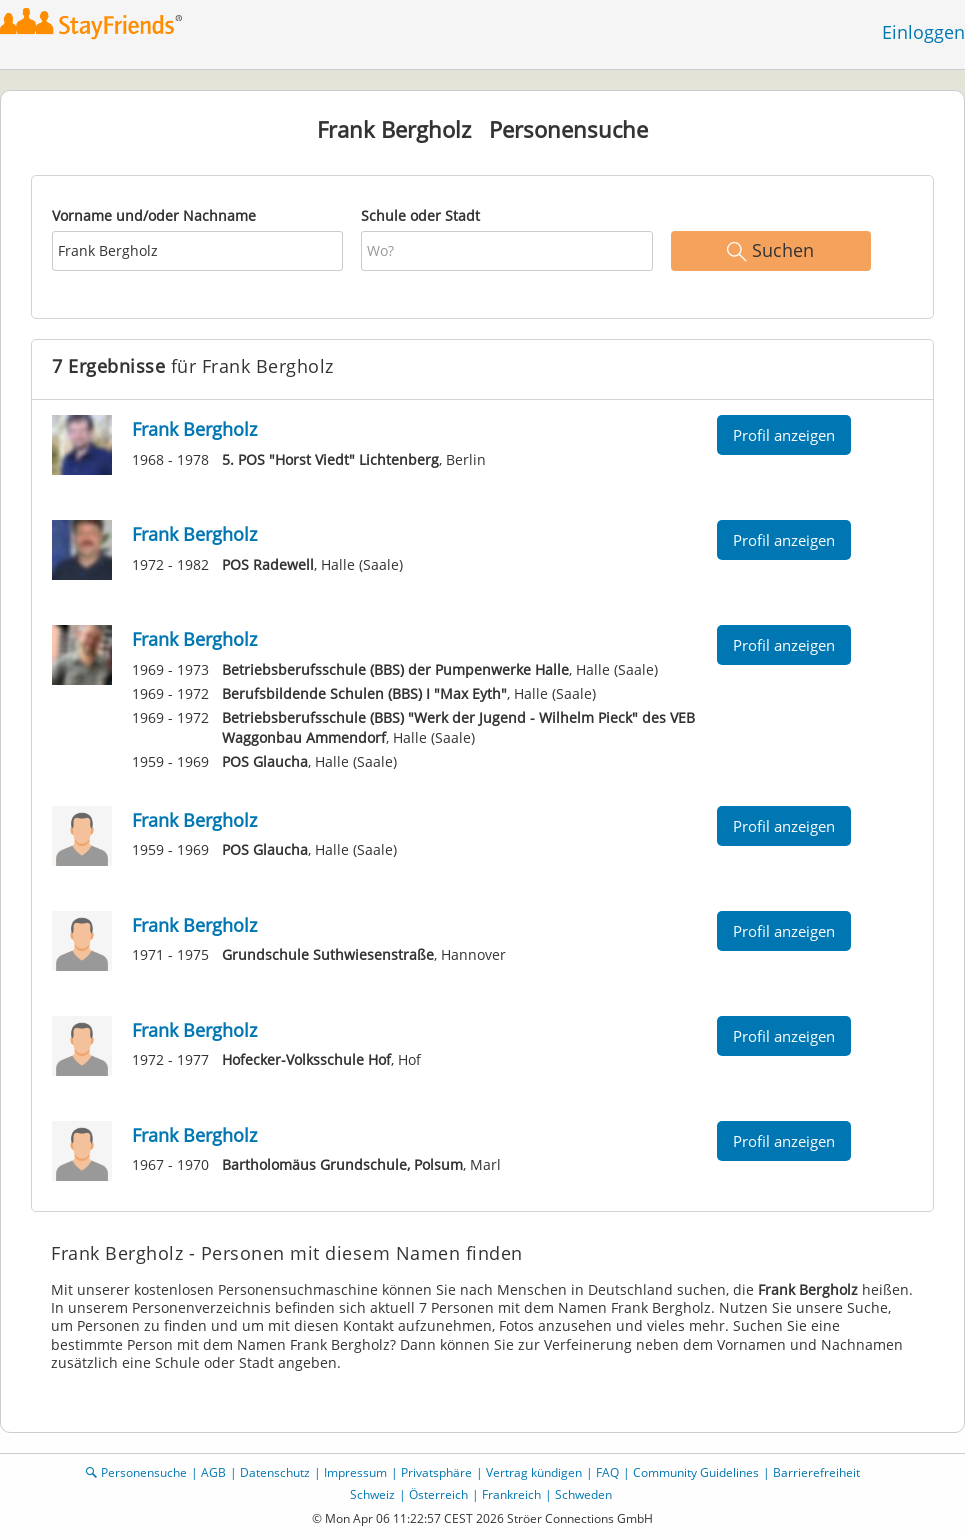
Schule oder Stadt (420, 215)
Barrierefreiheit (816, 1472)
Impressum (355, 1472)
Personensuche (144, 1472)
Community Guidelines (696, 1472)
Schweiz (372, 1494)
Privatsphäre (436, 1472)
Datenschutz (275, 1472)
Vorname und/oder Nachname (154, 215)
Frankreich (511, 1494)
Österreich (438, 1494)
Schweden (583, 1494)
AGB (213, 1472)
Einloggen (923, 32)
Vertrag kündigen (534, 1472)
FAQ (607, 1472)
